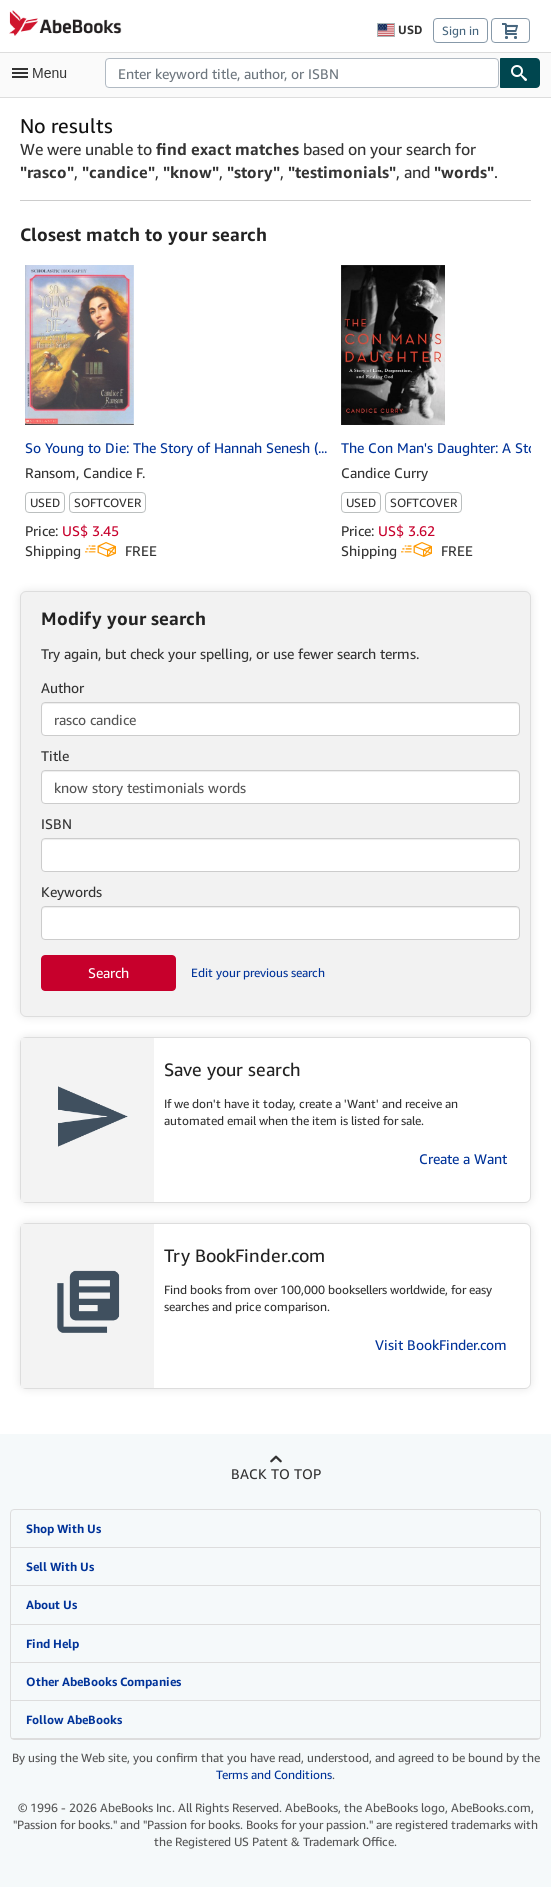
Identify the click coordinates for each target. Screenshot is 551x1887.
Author (62, 687)
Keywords (71, 891)
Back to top (276, 1473)
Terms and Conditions (274, 1774)
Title (55, 755)
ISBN (56, 823)
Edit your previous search (258, 972)
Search (108, 972)
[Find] (520, 73)
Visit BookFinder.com (441, 1344)
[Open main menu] (44, 73)
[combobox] (302, 73)
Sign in (460, 30)
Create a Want (463, 1158)
